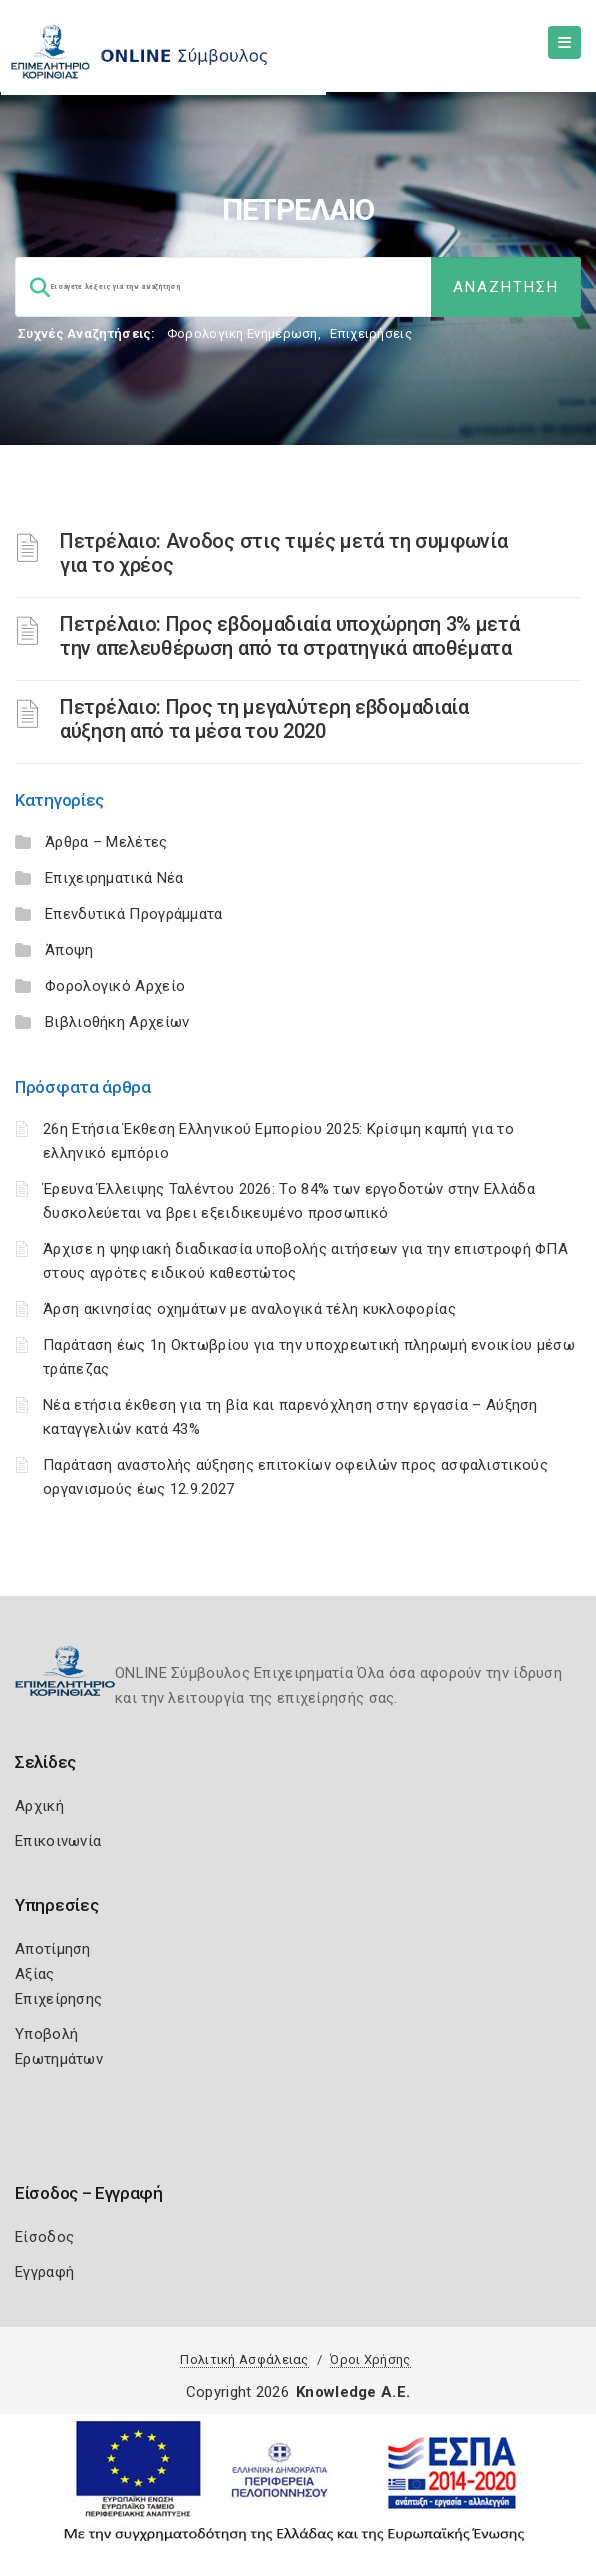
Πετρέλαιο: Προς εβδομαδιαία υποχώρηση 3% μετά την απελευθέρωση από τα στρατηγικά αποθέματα (290, 636)
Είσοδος (44, 2237)
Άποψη (69, 950)
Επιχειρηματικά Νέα (114, 878)
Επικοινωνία (58, 1841)
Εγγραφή (44, 2272)
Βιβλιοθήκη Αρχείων (117, 1022)
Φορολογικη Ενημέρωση (242, 333)
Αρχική (39, 1806)
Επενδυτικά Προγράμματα (134, 914)
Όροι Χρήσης (370, 2359)
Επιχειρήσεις (371, 333)
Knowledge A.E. (353, 2392)
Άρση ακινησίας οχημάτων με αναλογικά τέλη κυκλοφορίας (249, 1309)
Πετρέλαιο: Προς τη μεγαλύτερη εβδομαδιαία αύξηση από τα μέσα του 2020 (264, 719)
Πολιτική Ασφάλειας (244, 2359)
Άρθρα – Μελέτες (106, 842)
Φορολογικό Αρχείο (115, 986)
